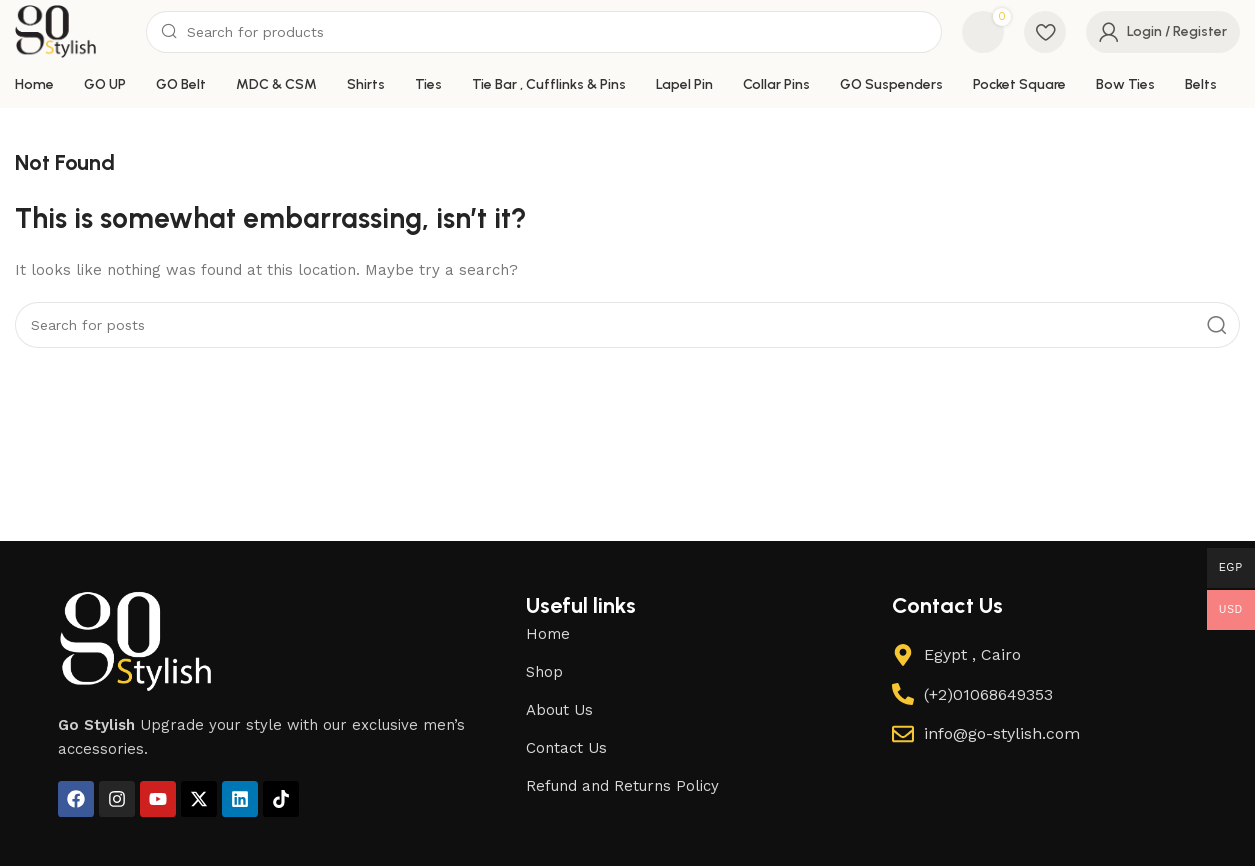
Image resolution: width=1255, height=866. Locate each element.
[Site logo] (64, 36)
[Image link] (135, 653)
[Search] (553, 38)
